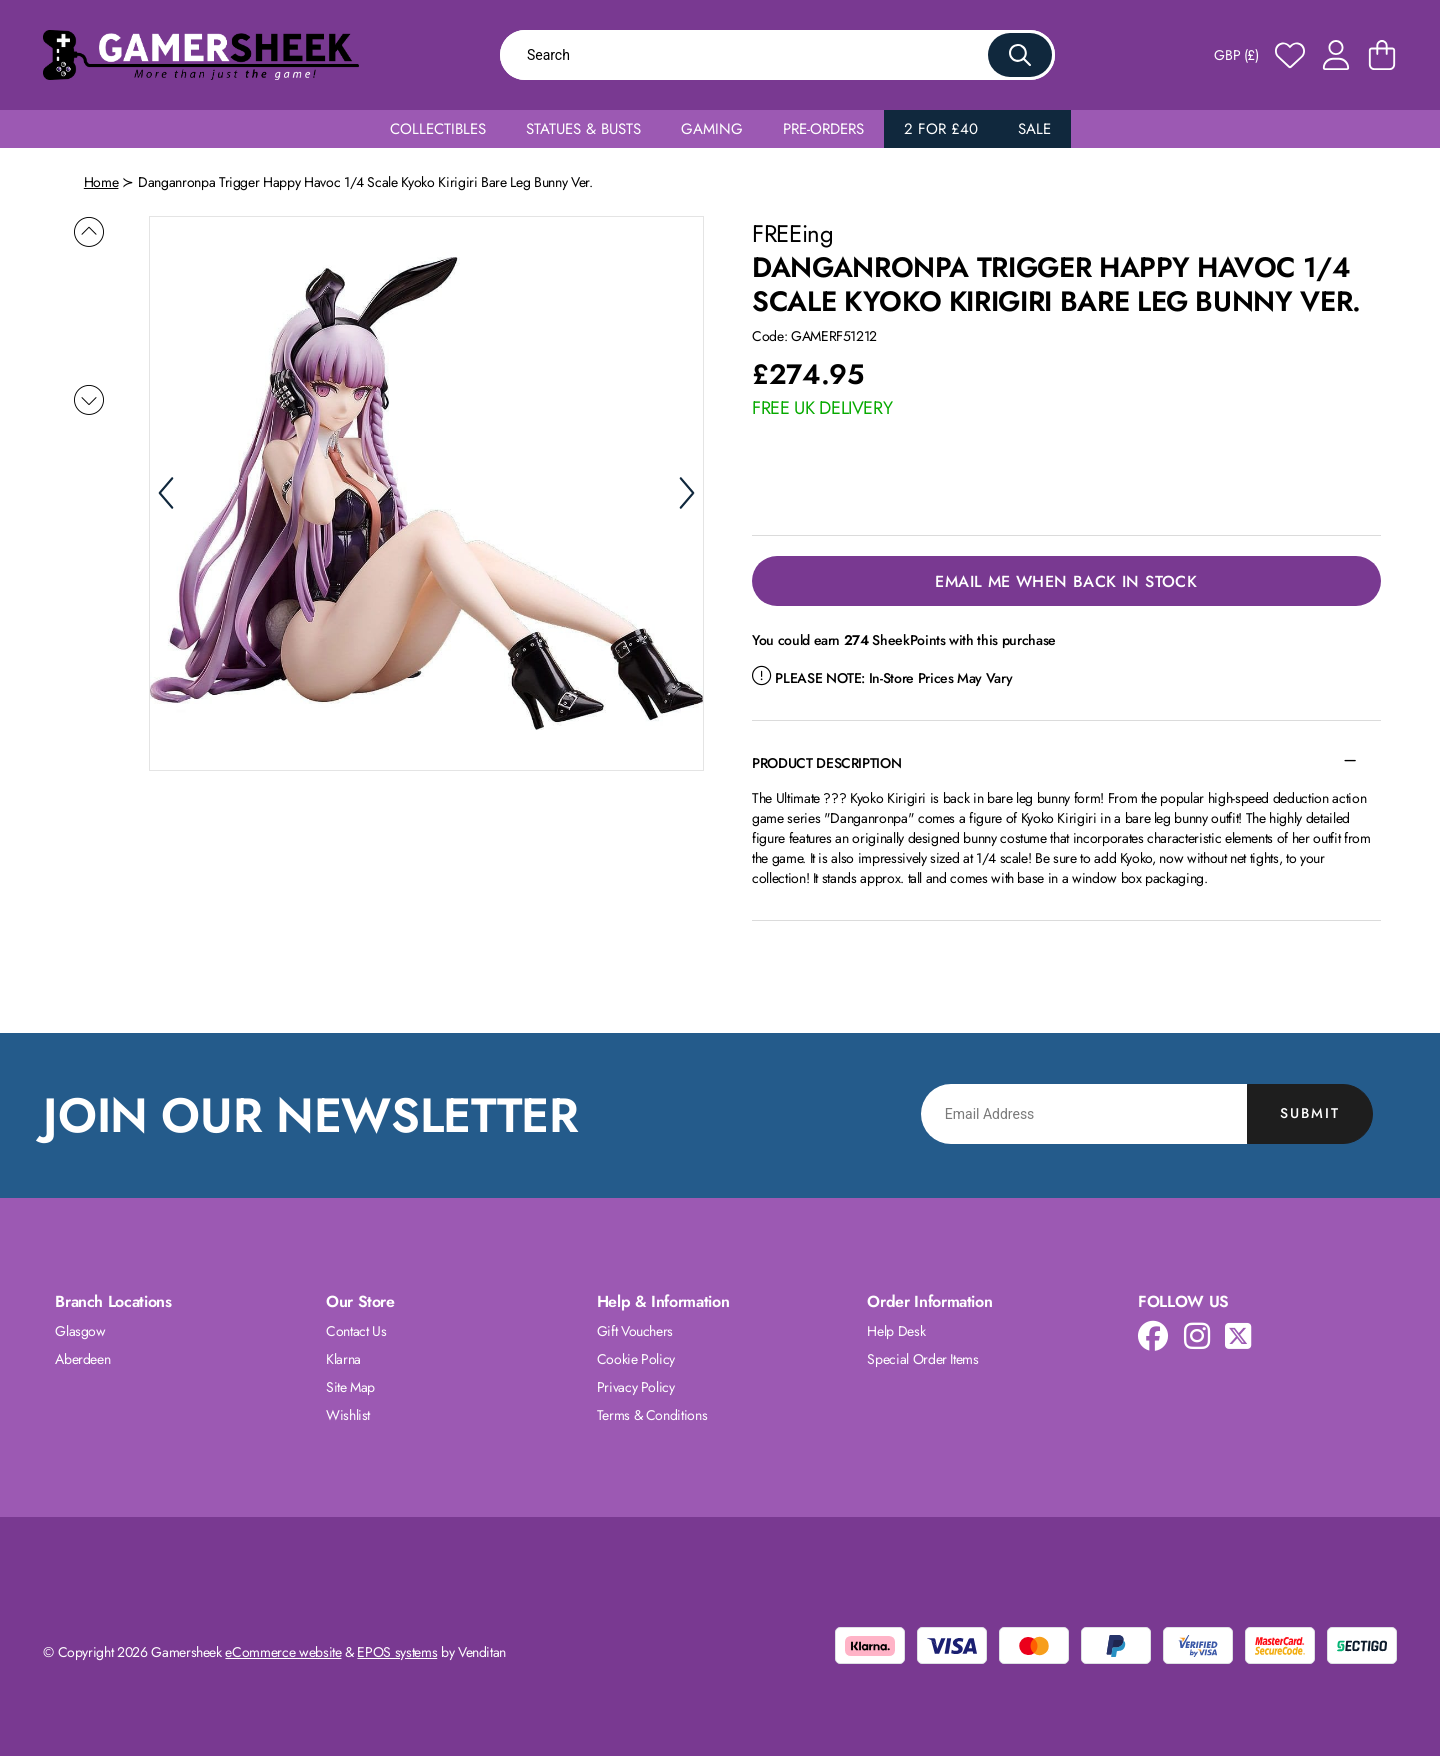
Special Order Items (922, 1359)
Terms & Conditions (652, 1415)
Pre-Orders (823, 129)
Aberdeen (82, 1359)
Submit (1310, 1113)
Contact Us (356, 1331)
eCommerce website (283, 1652)
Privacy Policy (636, 1387)
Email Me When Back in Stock (1066, 581)
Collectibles (438, 129)
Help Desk (896, 1331)
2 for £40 (941, 129)
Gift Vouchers (635, 1331)
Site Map (350, 1387)
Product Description (826, 763)
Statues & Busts (583, 129)
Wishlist (348, 1415)
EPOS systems (397, 1652)
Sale (1034, 129)
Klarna (343, 1359)
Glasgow (80, 1331)
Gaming (712, 129)
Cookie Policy (636, 1359)
